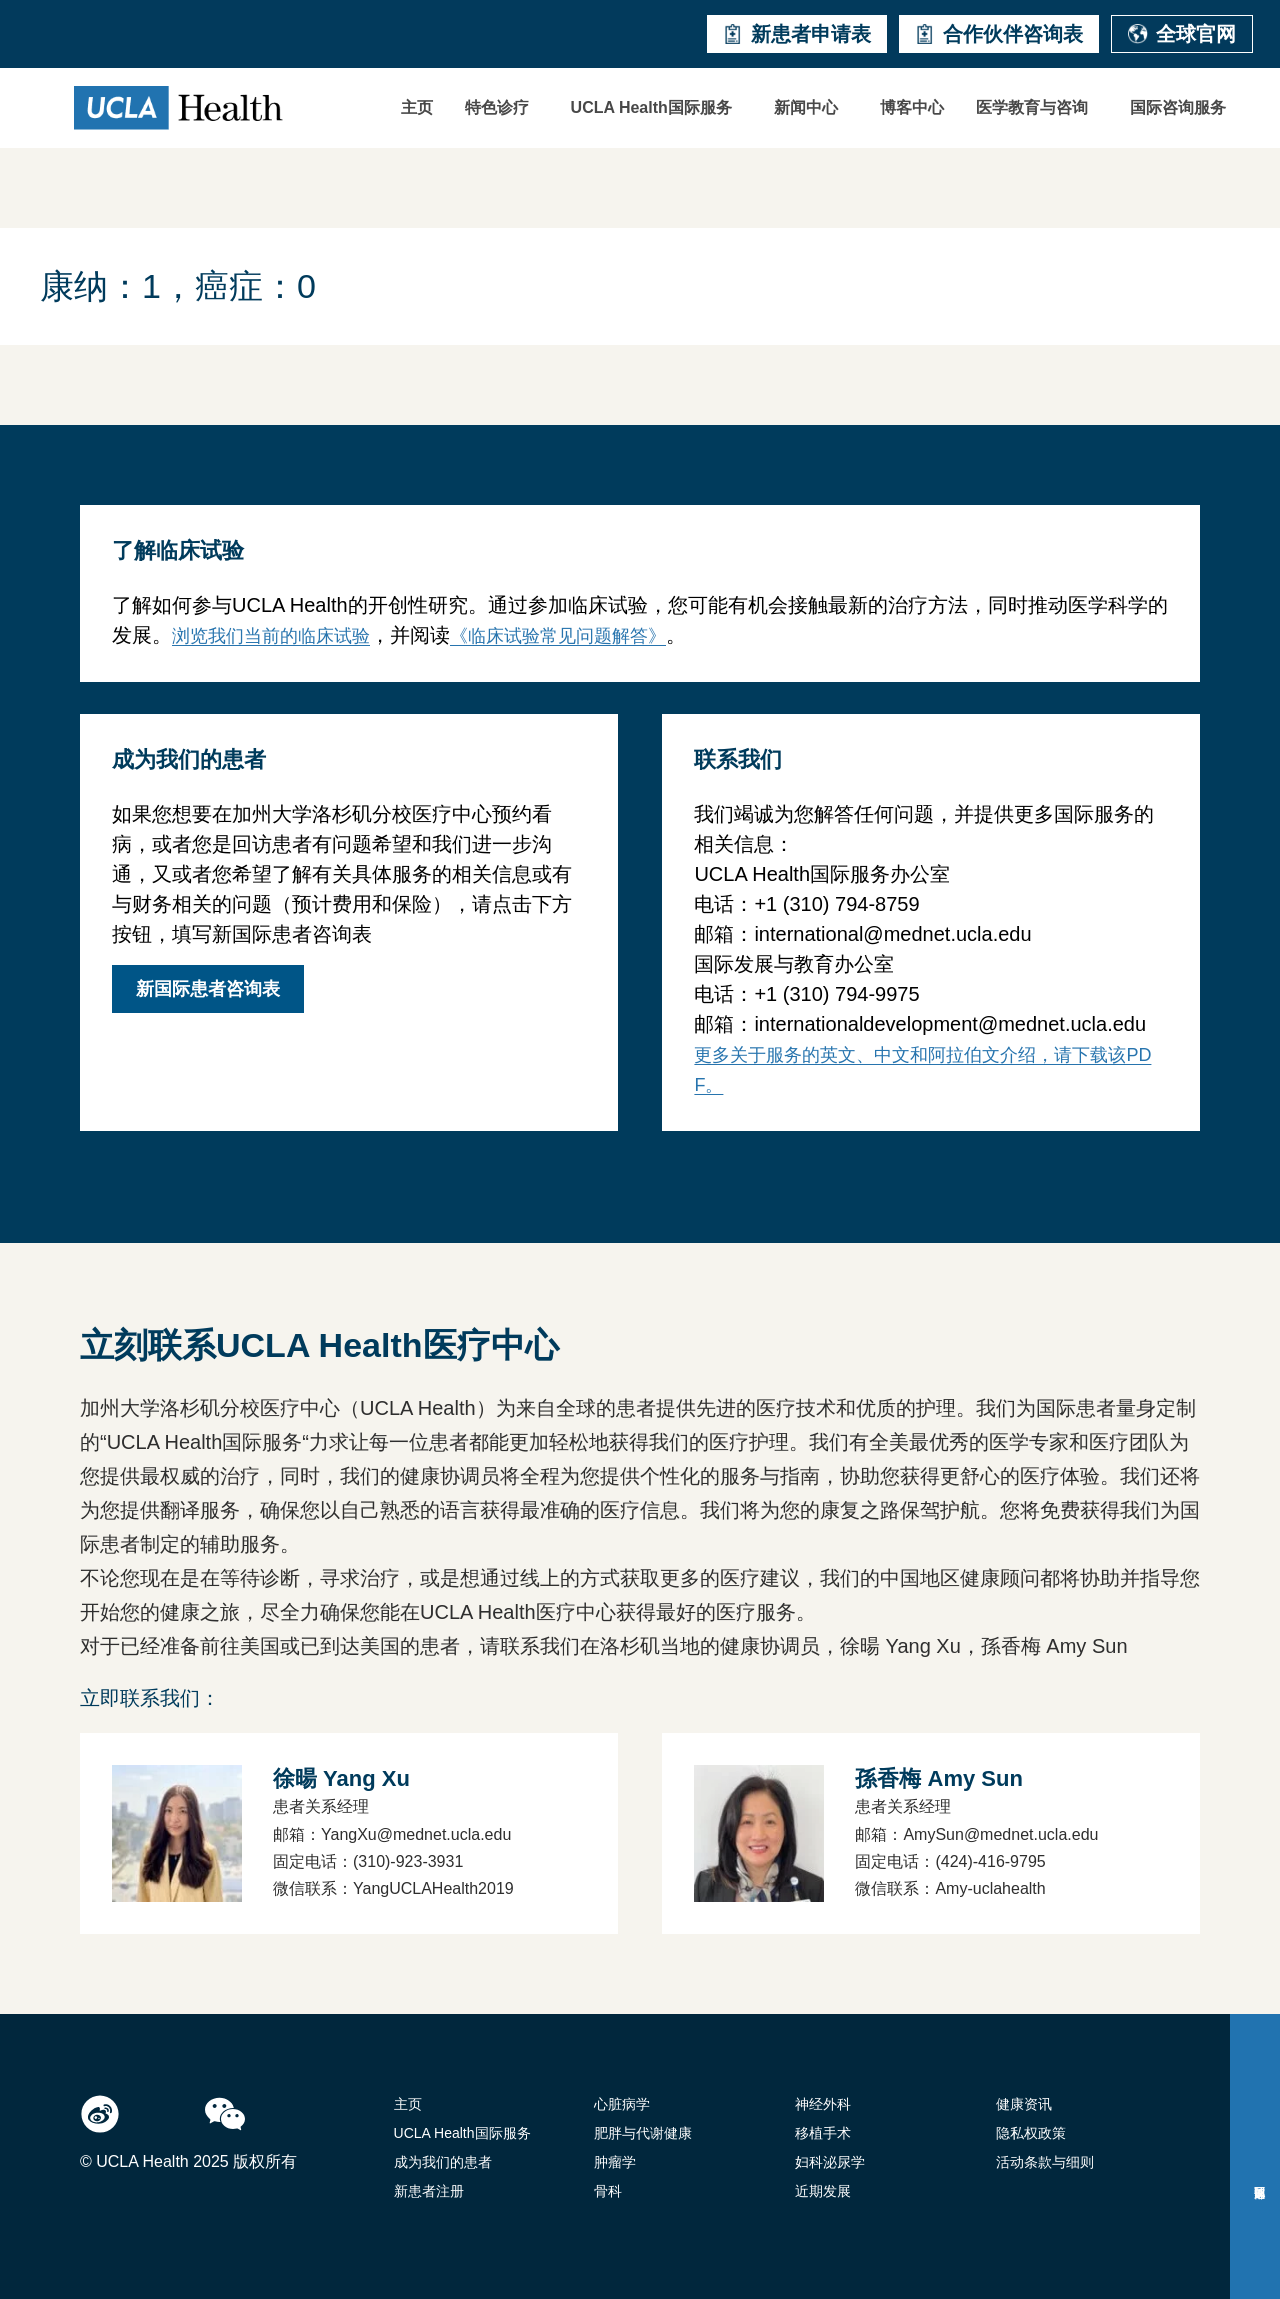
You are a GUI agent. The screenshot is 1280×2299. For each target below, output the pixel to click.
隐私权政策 (1031, 2133)
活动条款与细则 (1045, 2162)
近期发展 (823, 2191)
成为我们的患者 (443, 2162)
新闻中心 (806, 107)
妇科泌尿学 (830, 2162)
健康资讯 (1024, 2104)
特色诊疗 (497, 107)
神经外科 (823, 2104)
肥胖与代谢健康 (643, 2133)
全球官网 (1182, 34)
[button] (502, 108)
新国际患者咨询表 (208, 989)
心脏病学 (622, 2104)
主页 (417, 107)
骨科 (608, 2191)
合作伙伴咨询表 (999, 34)
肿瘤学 (615, 2162)
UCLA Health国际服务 (651, 107)
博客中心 (912, 107)
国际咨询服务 (1178, 107)
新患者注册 (429, 2191)
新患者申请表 (797, 34)
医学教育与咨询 (1032, 107)
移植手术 (823, 2133)
